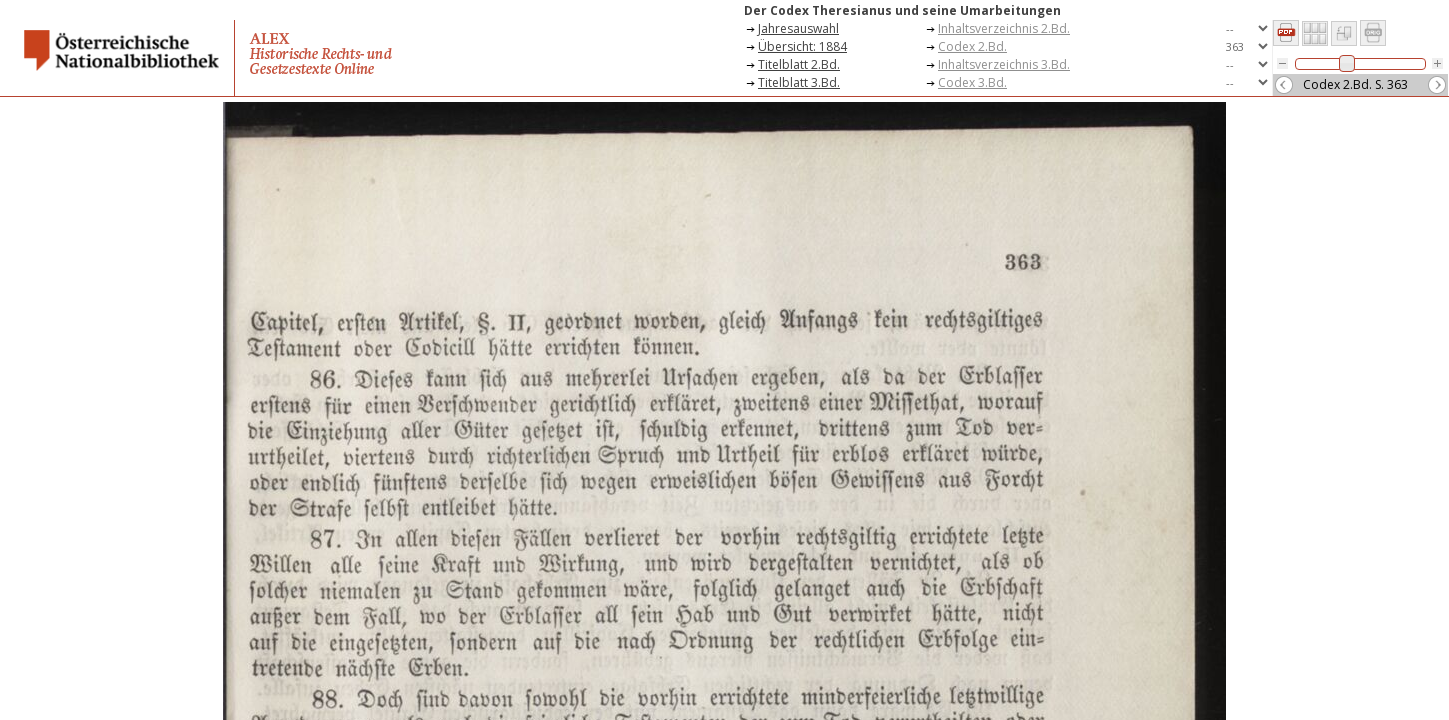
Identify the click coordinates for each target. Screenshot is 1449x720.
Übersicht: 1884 (802, 46)
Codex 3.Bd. (972, 82)
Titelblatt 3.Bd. (799, 82)
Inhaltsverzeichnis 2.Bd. (1004, 28)
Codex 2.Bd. (972, 46)
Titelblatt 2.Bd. (799, 64)
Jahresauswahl (798, 28)
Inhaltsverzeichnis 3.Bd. (1004, 64)
